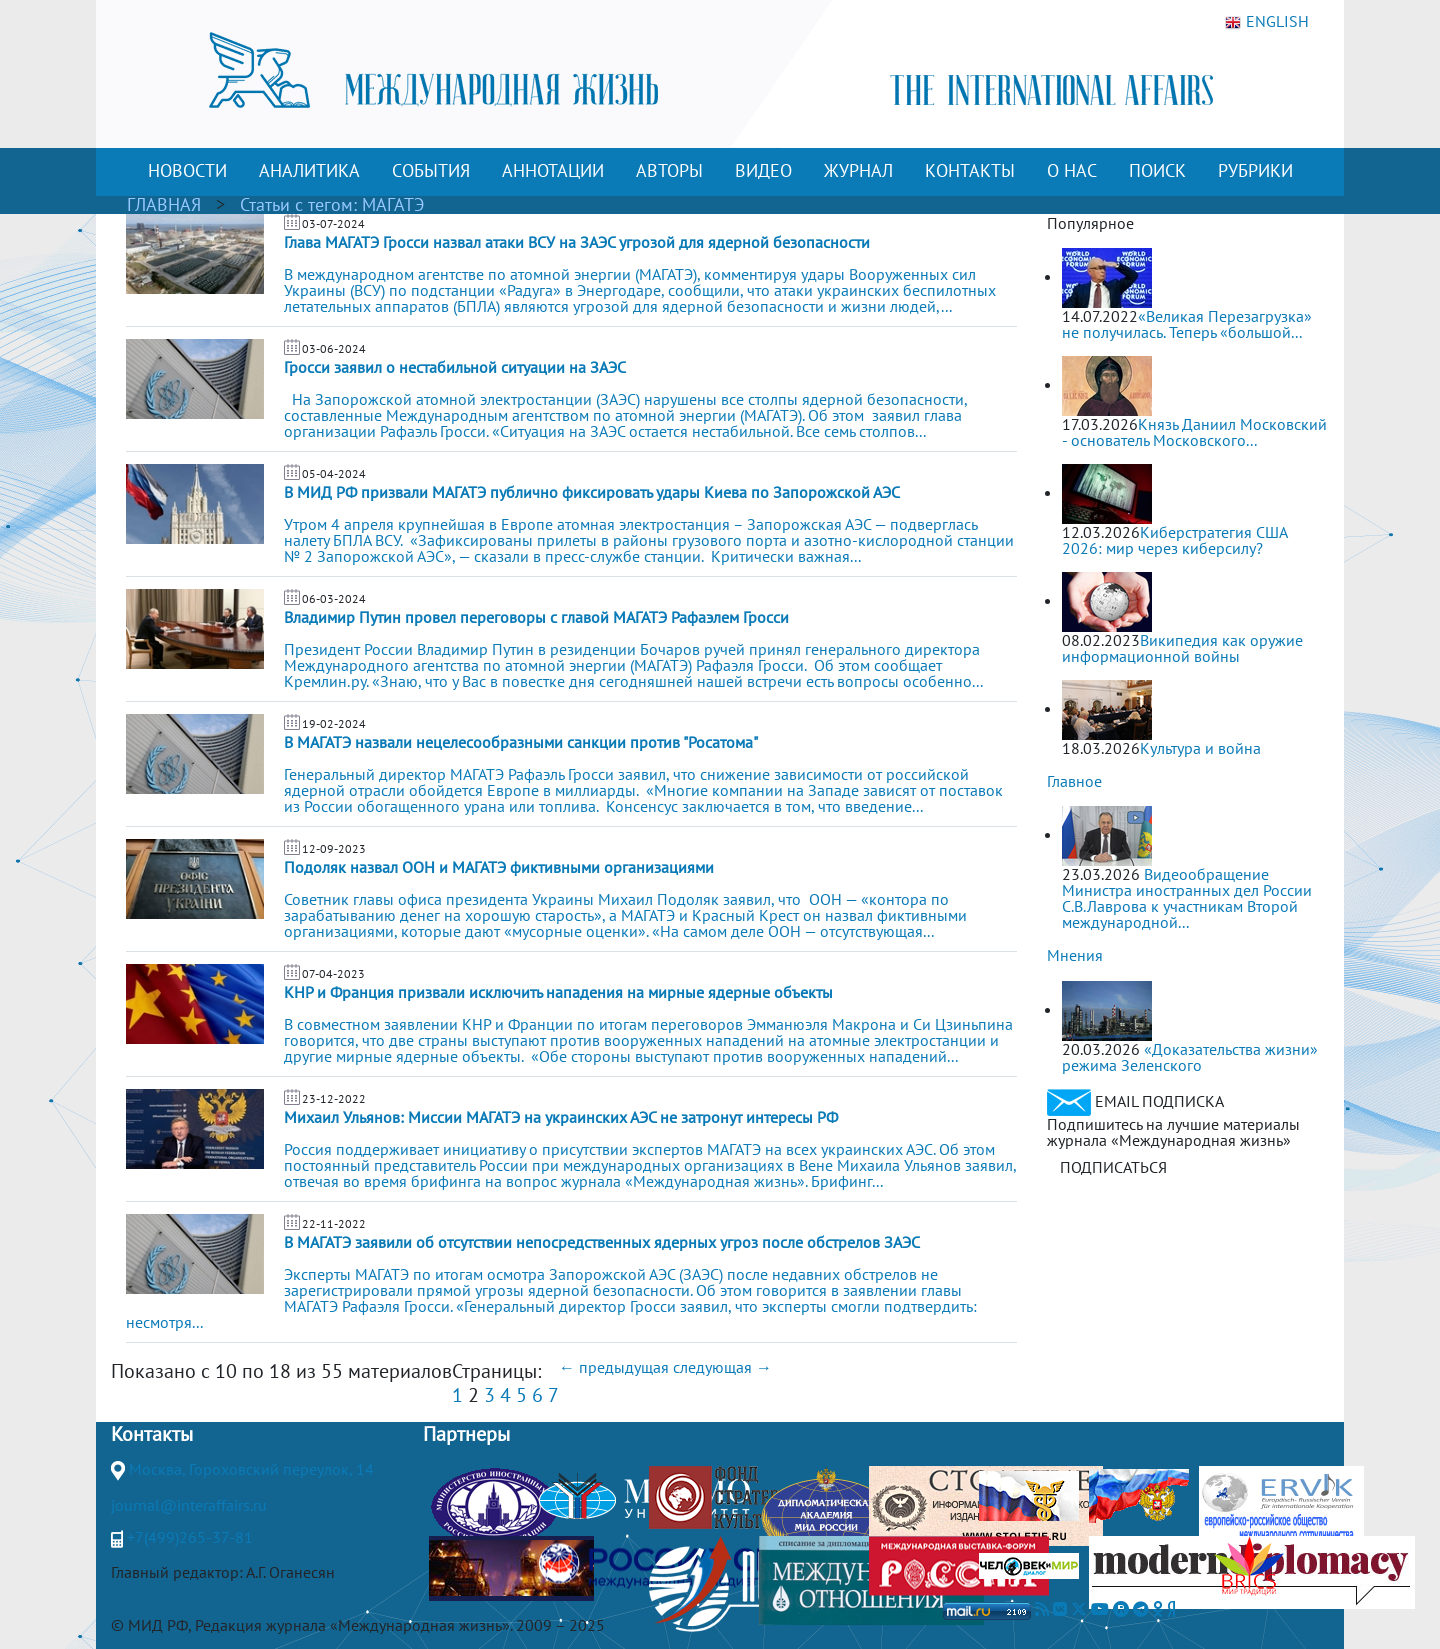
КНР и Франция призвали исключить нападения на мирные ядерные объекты (558, 992)
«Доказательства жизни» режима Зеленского (1190, 1057)
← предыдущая (614, 1367)
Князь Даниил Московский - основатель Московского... (1194, 432)
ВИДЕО (763, 170)
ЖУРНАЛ (858, 170)
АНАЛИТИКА (309, 170)
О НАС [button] (1072, 170)
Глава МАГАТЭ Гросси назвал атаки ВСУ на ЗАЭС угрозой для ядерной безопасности (577, 242)
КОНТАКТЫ (970, 170)
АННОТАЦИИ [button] (553, 170)
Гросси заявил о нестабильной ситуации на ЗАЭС (455, 367)
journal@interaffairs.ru (189, 1505)
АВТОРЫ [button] (669, 170)
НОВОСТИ (187, 170)
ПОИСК (1157, 170)
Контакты (152, 1434)
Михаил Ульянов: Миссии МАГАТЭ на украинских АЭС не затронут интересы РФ (561, 1117)
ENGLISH (1267, 22)
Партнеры (466, 1434)
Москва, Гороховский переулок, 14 (251, 1469)
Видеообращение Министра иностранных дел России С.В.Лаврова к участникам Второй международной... (1187, 898)
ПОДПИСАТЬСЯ (1113, 1167)
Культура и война (1200, 748)
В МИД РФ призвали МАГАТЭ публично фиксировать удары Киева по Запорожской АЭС (592, 492)
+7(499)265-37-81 (190, 1537)
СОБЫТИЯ (431, 170)
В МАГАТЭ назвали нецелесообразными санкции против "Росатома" (521, 742)
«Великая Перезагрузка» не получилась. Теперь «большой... (1187, 324)
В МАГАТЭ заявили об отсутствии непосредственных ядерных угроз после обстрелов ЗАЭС (602, 1242)
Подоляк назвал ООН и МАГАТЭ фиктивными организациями (499, 867)
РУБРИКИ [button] (1255, 170)
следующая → (722, 1367)
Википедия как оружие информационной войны (1182, 648)
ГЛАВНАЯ (164, 204)
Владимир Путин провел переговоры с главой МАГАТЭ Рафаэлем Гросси (536, 617)
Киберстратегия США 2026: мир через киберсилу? (1174, 540)
